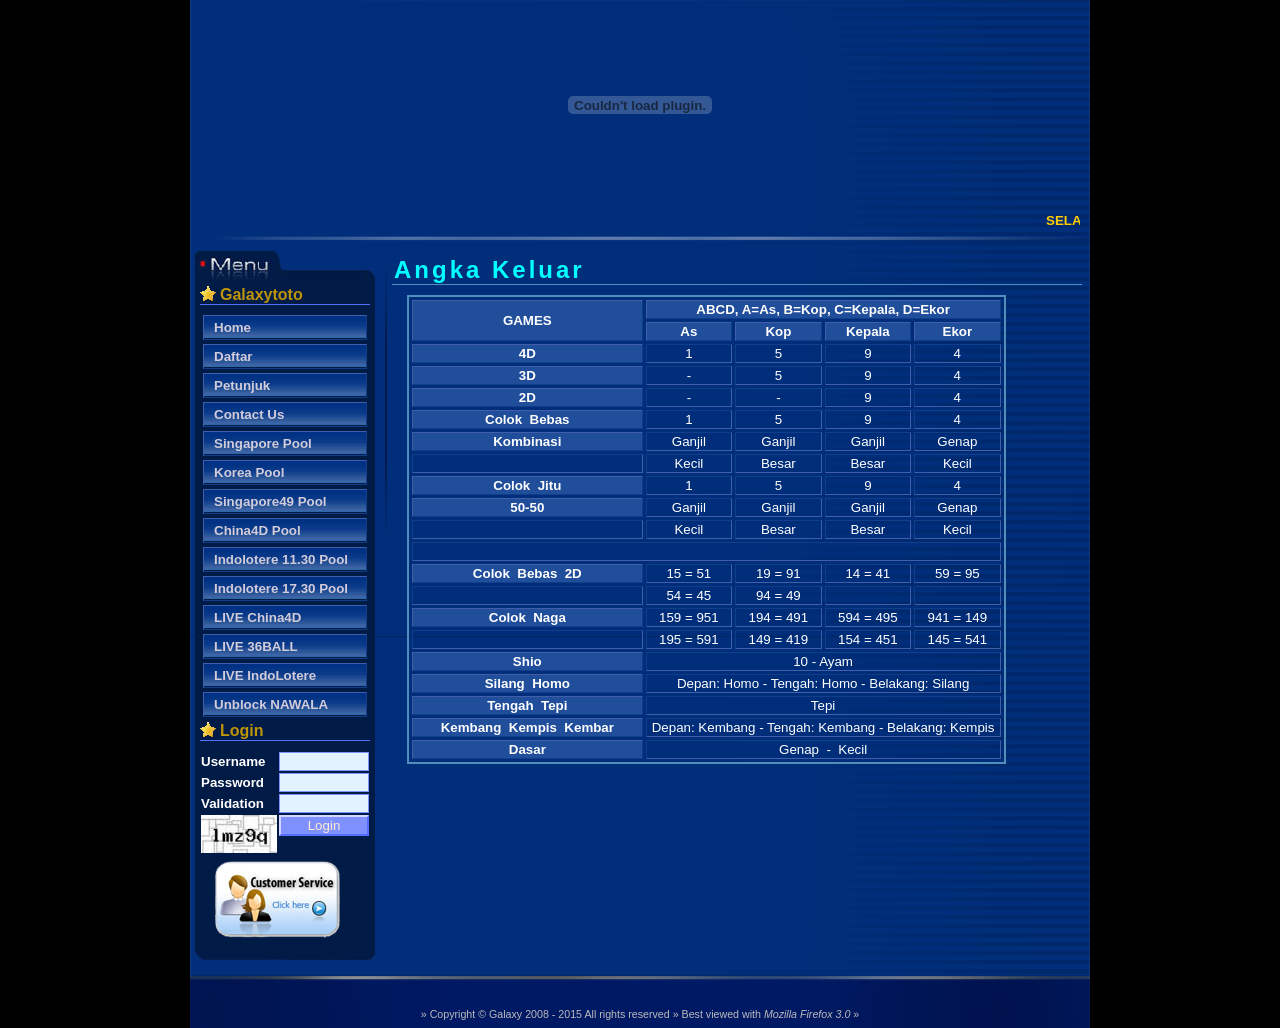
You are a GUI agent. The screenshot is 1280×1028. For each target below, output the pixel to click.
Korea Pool (249, 472)
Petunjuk (242, 385)
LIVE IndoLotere (265, 675)
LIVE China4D (257, 617)
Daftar (233, 356)
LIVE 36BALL (256, 646)
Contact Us (249, 414)
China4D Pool (257, 530)
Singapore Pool (263, 443)
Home (232, 327)
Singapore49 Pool (270, 501)
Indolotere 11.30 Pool (281, 559)
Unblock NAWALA (271, 704)
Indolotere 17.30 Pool (281, 588)
